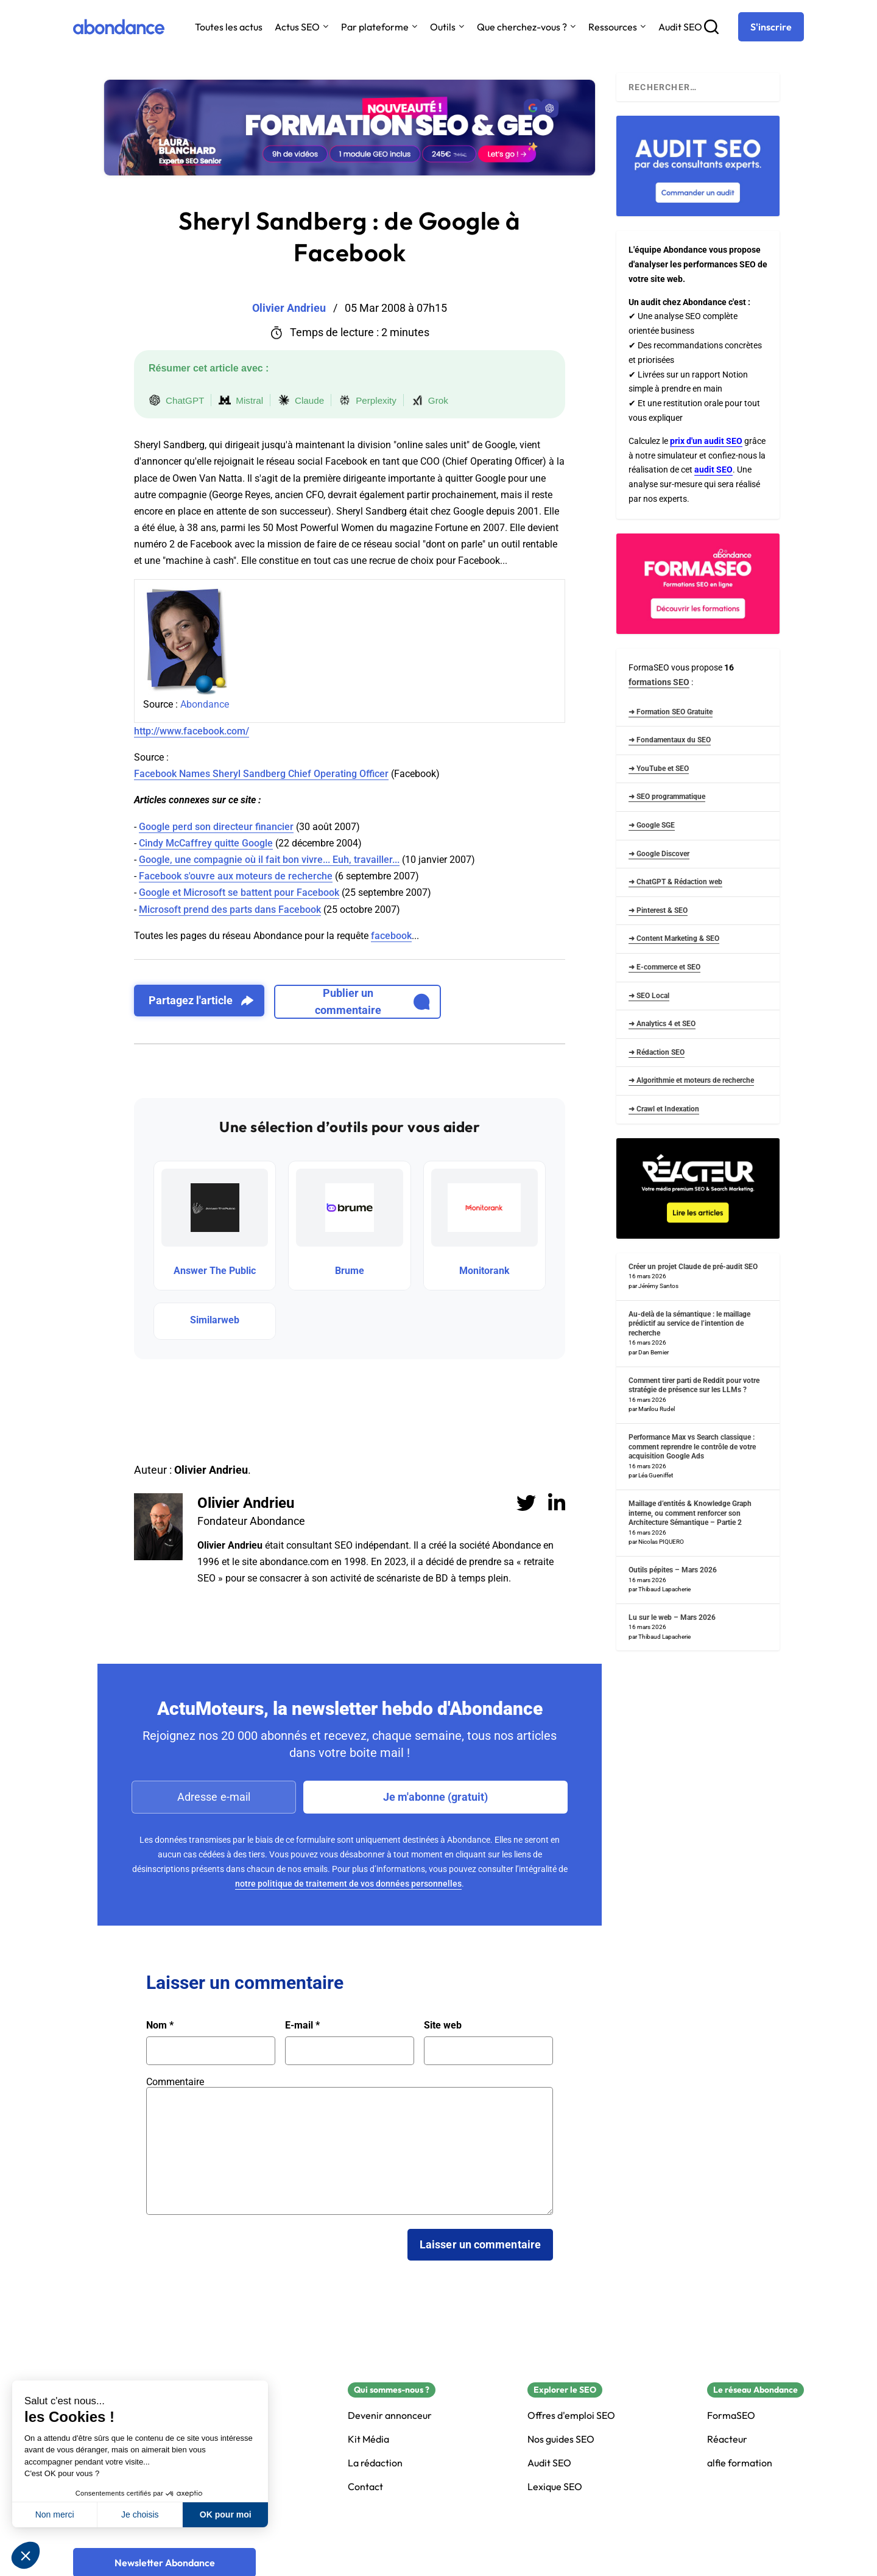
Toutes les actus (228, 27)
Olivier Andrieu (245, 1502)
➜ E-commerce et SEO (664, 967)
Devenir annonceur (390, 2415)
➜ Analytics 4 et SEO (662, 1023)
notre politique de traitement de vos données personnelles (348, 1883)
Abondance (204, 704)
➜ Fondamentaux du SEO (670, 740)
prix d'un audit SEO (706, 441)
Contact (365, 2487)
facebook (391, 935)
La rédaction (375, 2463)
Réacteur (727, 2439)
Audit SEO (680, 27)
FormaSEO (731, 2415)
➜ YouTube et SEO (659, 768)
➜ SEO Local (649, 995)
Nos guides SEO (560, 2439)
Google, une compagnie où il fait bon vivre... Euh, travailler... (269, 859)
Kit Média (368, 2439)
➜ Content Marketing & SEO (674, 938)
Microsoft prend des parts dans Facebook (230, 909)
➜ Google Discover (659, 854)
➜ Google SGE (652, 825)
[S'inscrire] (771, 26)
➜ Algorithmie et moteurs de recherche (691, 1080)
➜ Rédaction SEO (657, 1052)
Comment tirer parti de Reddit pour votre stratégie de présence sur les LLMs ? (694, 1385)
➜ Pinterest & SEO (658, 910)
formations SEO (659, 682)
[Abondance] (118, 27)
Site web (443, 2025)
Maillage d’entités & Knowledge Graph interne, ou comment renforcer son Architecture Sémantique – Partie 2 (690, 1513)
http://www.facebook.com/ (191, 731)
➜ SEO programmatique (667, 796)
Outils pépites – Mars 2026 (673, 1570)
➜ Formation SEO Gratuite (671, 712)
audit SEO (713, 469)
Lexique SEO (554, 2487)
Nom (160, 2025)
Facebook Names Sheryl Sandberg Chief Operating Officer (261, 773)
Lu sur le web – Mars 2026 (672, 1617)
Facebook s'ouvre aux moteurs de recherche (236, 876)
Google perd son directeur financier (216, 826)
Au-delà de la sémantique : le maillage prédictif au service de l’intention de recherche (689, 1323)
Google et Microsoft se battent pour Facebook (239, 892)
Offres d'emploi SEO (571, 2415)
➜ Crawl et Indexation (664, 1109)
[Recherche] (711, 26)
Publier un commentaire (372, 1001)
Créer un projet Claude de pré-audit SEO (693, 1266)
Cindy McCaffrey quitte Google (206, 843)
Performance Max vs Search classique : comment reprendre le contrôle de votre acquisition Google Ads (692, 1446)
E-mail (302, 2025)
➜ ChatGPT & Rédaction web (675, 882)
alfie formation (739, 2463)
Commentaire (175, 2082)
